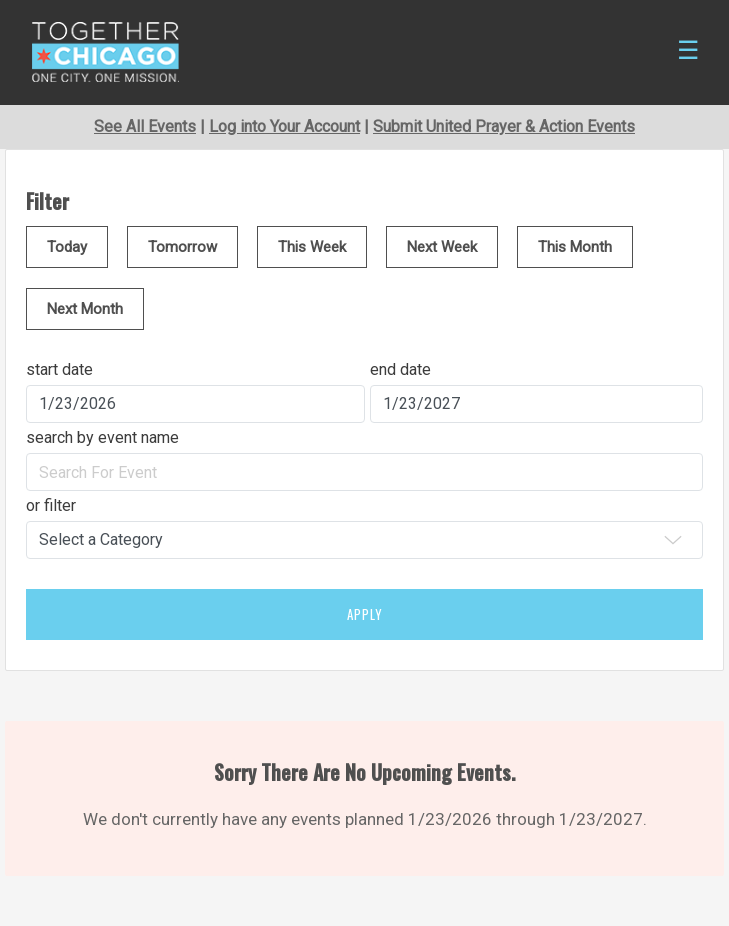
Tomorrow (182, 247)
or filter (51, 505)
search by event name (102, 437)
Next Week (442, 247)
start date (59, 369)
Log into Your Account (284, 126)
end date (400, 369)
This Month (575, 247)
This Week (312, 247)
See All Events (145, 126)
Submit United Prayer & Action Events (504, 126)
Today (67, 247)
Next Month (85, 309)
